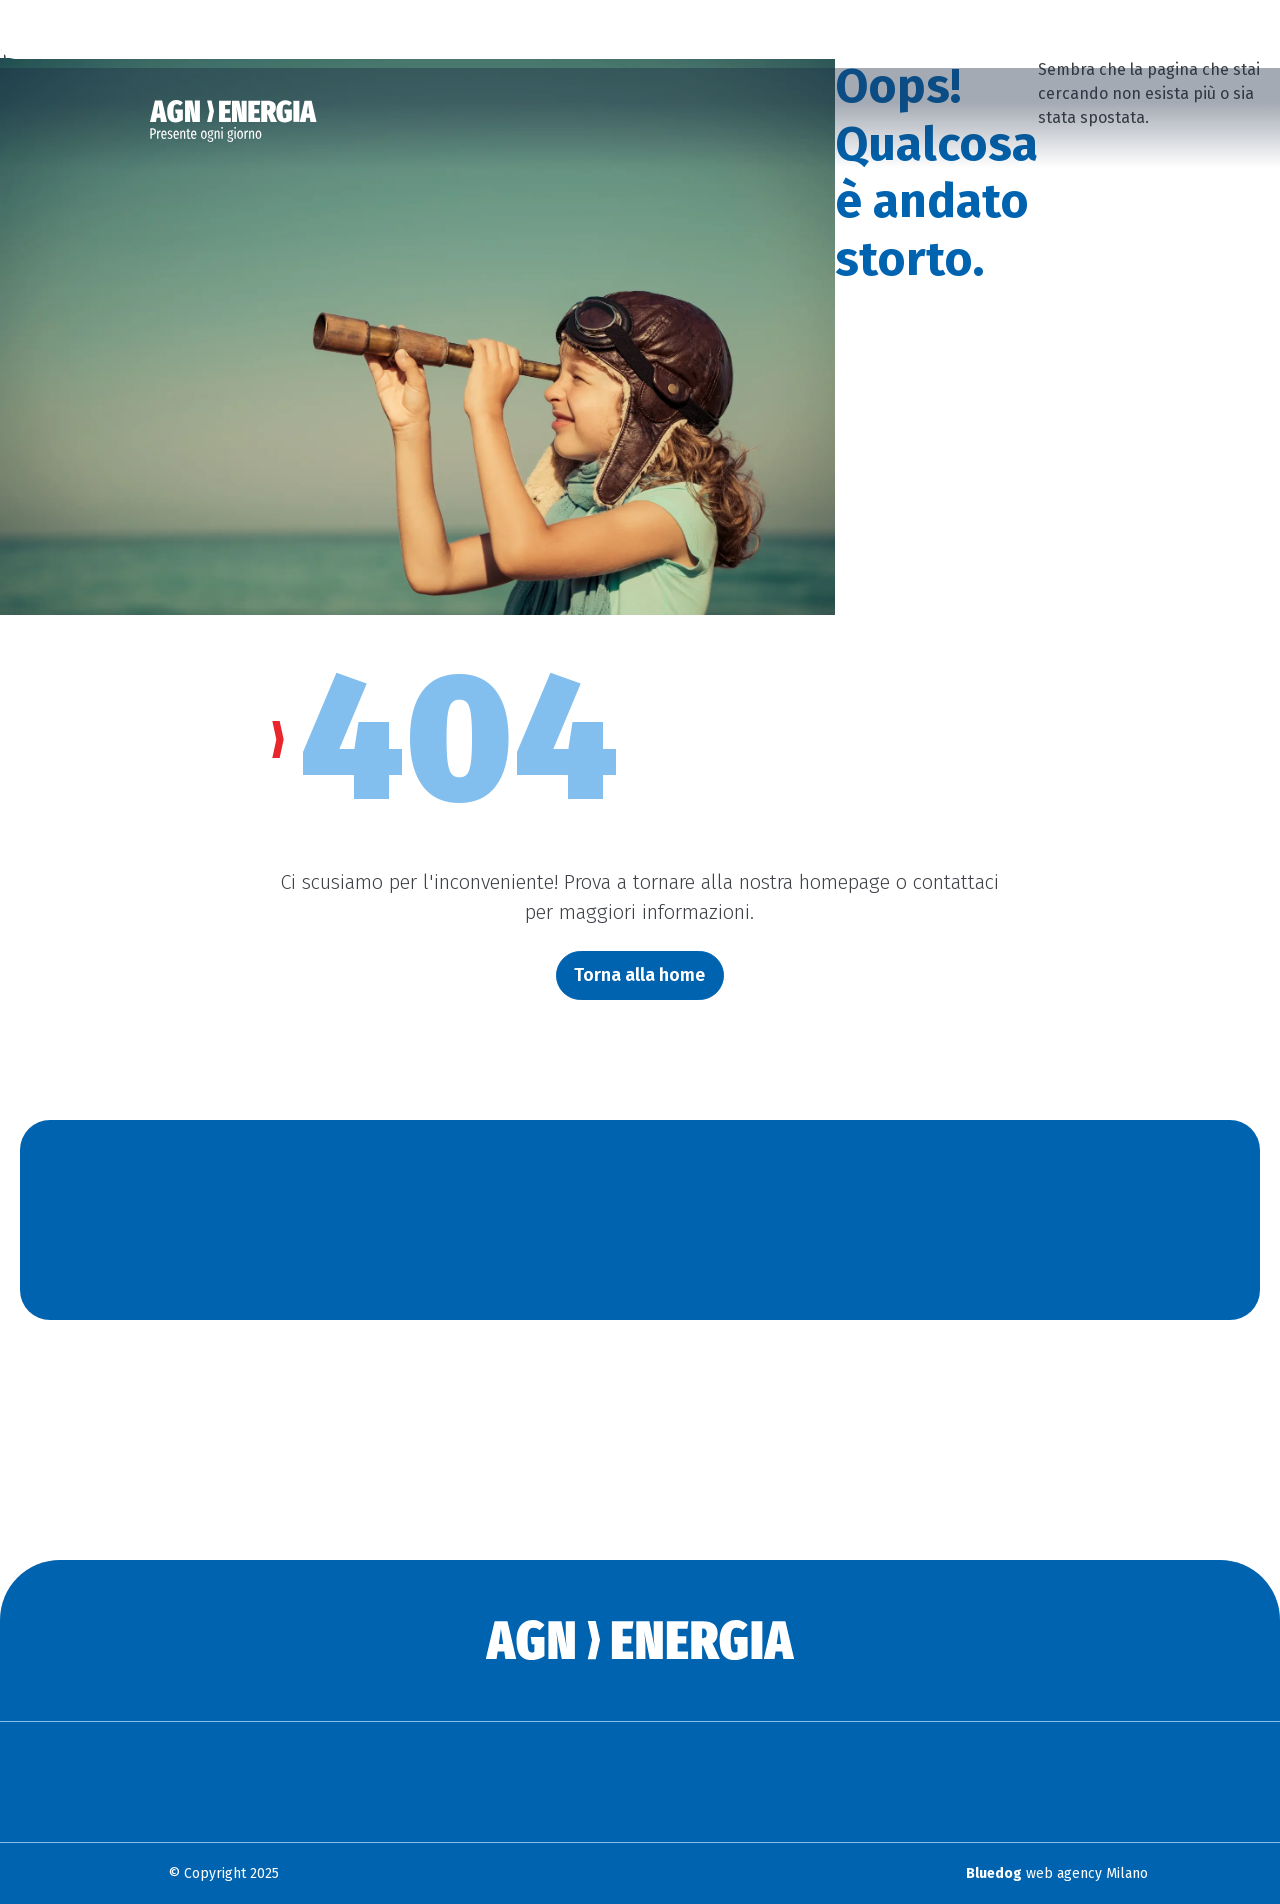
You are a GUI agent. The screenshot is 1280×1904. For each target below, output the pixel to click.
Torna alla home (639, 975)
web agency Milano (1057, 1873)
